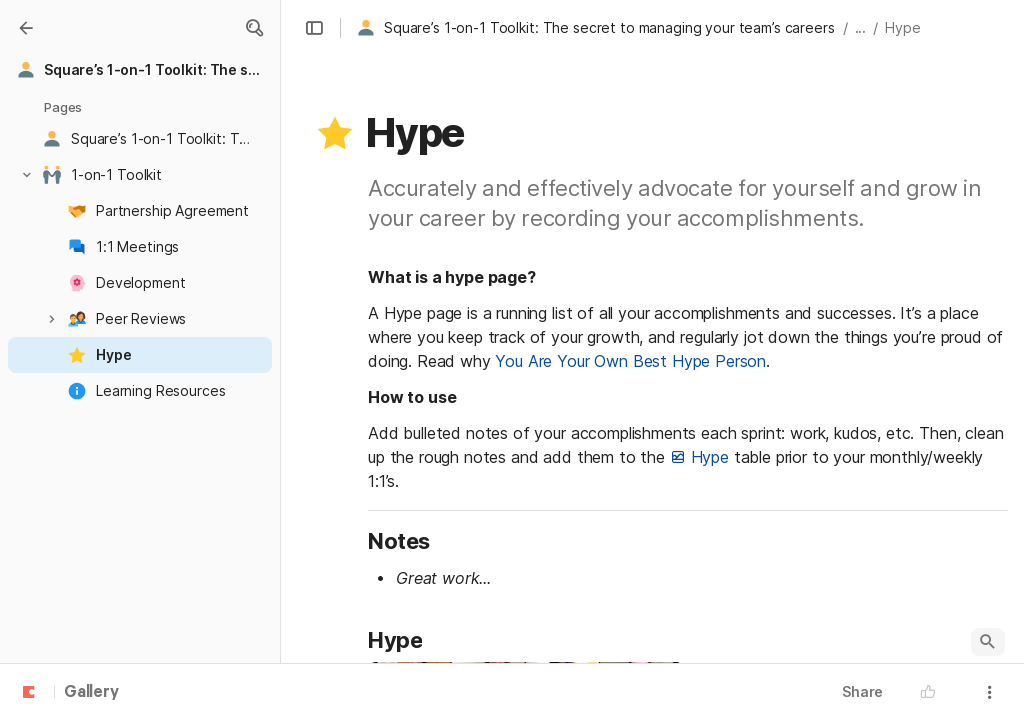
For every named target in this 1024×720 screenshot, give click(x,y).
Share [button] (862, 691)
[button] (254, 28)
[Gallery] (26, 28)
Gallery (91, 693)
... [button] (861, 27)
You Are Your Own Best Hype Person (630, 361)
